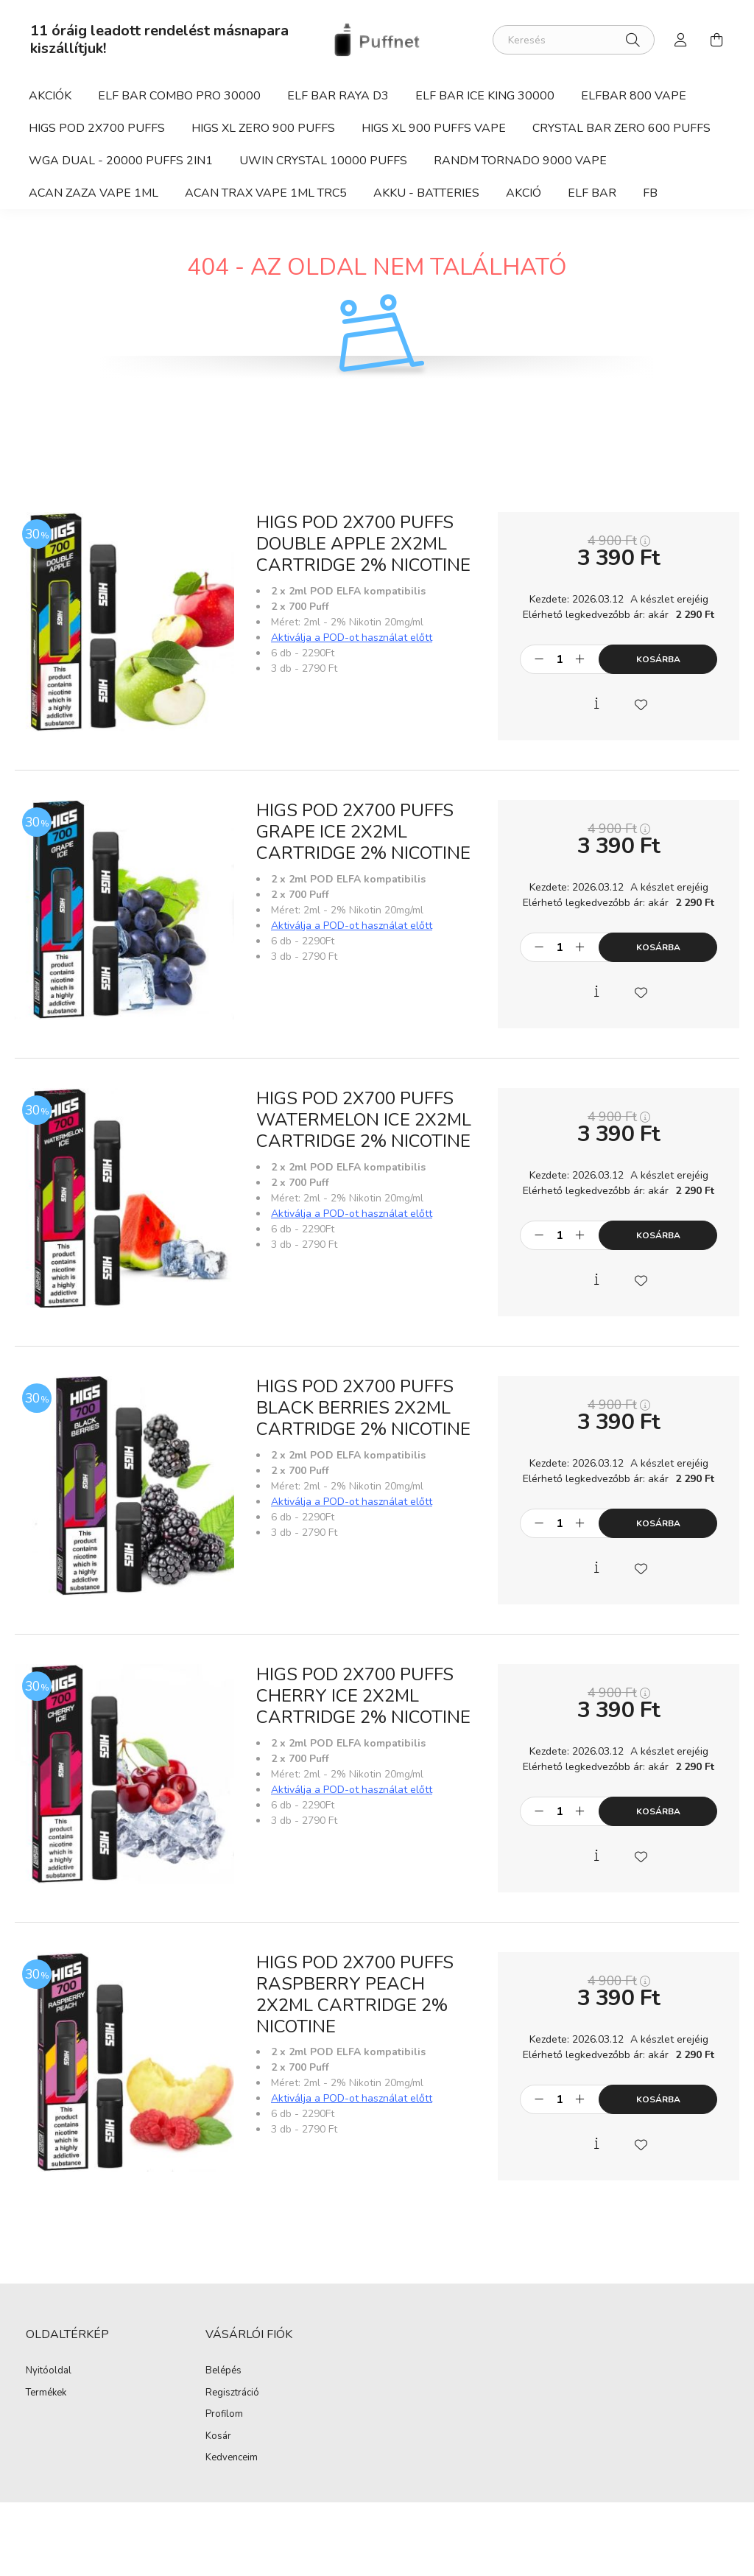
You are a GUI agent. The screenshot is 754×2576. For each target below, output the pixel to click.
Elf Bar (592, 193)
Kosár (218, 2437)
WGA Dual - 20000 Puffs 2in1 (121, 160)
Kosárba (658, 659)
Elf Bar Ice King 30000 (484, 96)
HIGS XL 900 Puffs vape (434, 128)
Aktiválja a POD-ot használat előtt (351, 638)
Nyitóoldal (48, 2371)
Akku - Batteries (426, 193)
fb (650, 193)
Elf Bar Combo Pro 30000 (179, 96)
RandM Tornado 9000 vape (520, 160)
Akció (523, 193)
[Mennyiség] (559, 659)
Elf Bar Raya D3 (338, 96)
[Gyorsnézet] (596, 703)
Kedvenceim (231, 2458)
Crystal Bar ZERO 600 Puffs (621, 128)
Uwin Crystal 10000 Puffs (323, 160)
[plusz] (579, 659)
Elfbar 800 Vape (633, 96)
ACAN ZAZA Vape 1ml (93, 193)
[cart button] (716, 40)
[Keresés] (574, 40)
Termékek (46, 2393)
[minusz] (539, 659)
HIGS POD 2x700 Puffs (97, 128)
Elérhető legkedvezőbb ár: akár (618, 615)
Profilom (224, 2415)
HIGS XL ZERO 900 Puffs (263, 128)
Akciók (50, 96)
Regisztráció (232, 2393)
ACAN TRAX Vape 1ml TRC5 (266, 193)
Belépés (223, 2371)
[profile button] (681, 40)
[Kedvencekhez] (640, 703)
